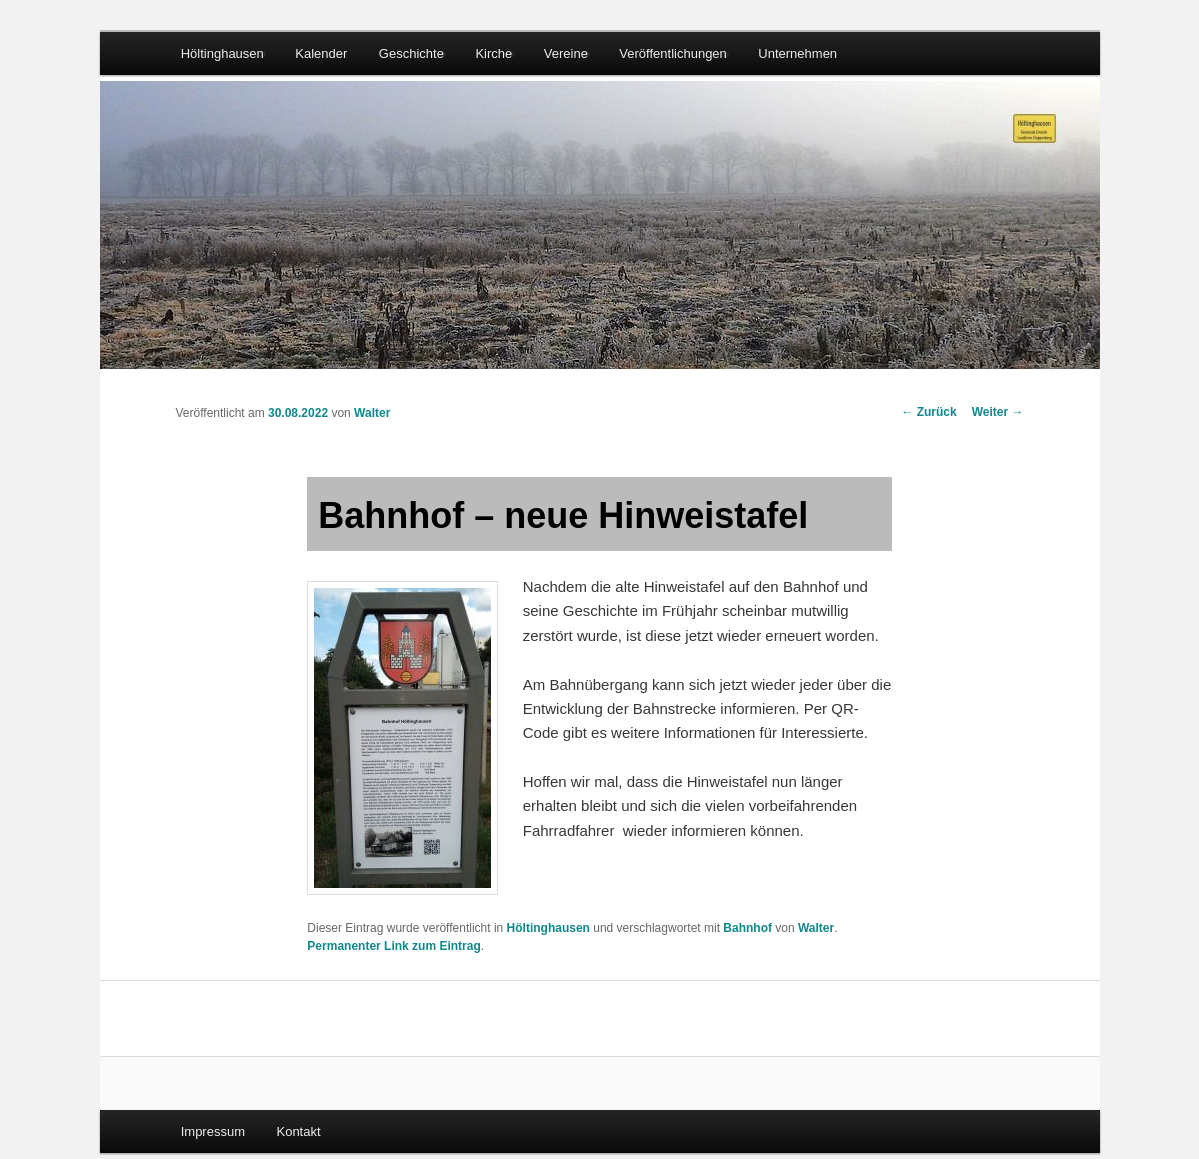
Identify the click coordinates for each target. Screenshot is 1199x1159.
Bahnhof (747, 928)
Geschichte (411, 53)
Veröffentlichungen (672, 53)
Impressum (213, 1131)
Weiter (998, 412)
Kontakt (298, 1131)
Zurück (928, 412)
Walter (372, 413)
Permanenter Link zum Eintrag (393, 946)
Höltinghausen (222, 53)
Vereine (566, 53)
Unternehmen (797, 53)
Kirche (493, 53)
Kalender (321, 53)
